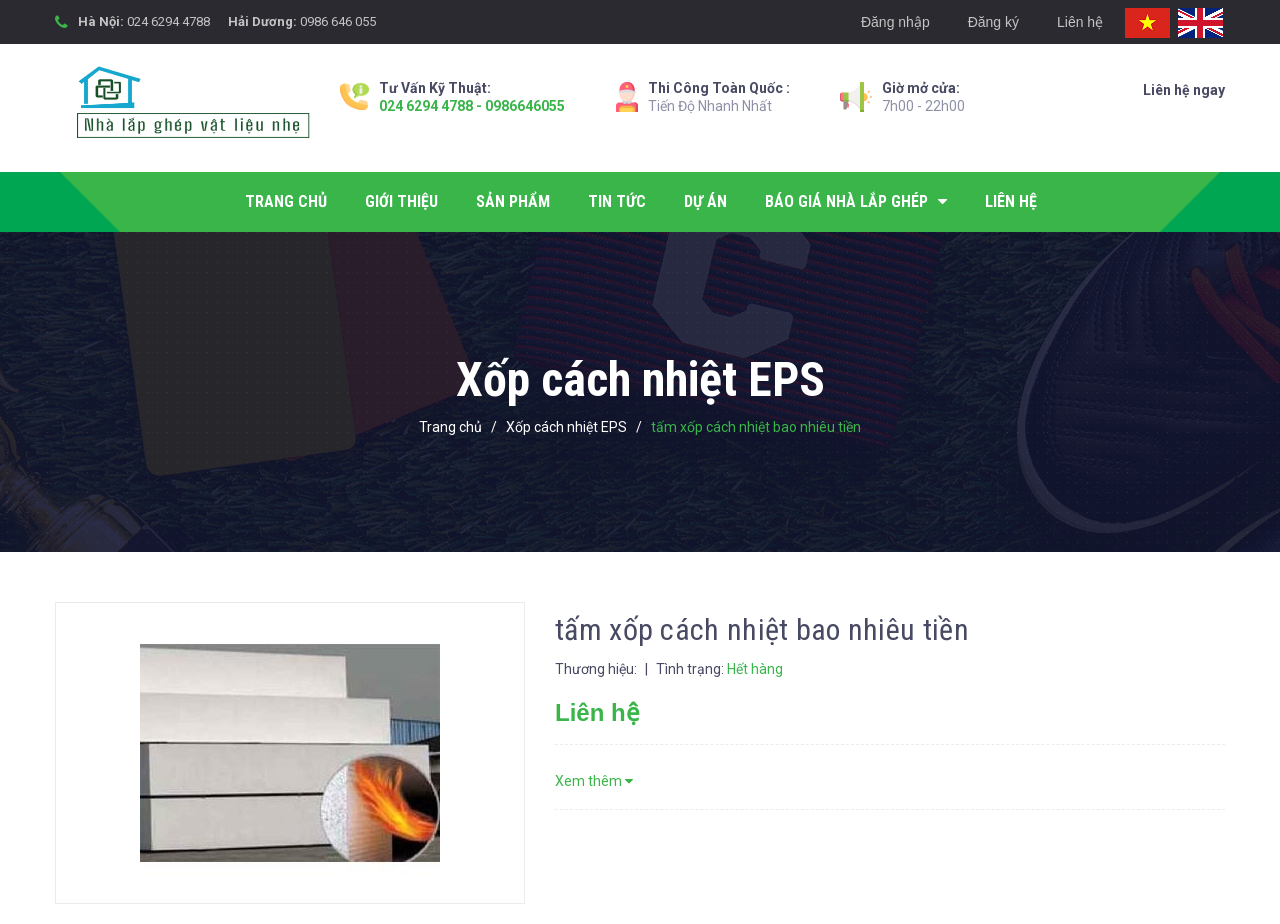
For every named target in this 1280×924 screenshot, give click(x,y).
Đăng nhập (895, 22)
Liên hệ (1080, 22)
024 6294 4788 (168, 21)
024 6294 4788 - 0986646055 (472, 106)
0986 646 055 (338, 21)
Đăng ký (993, 22)
